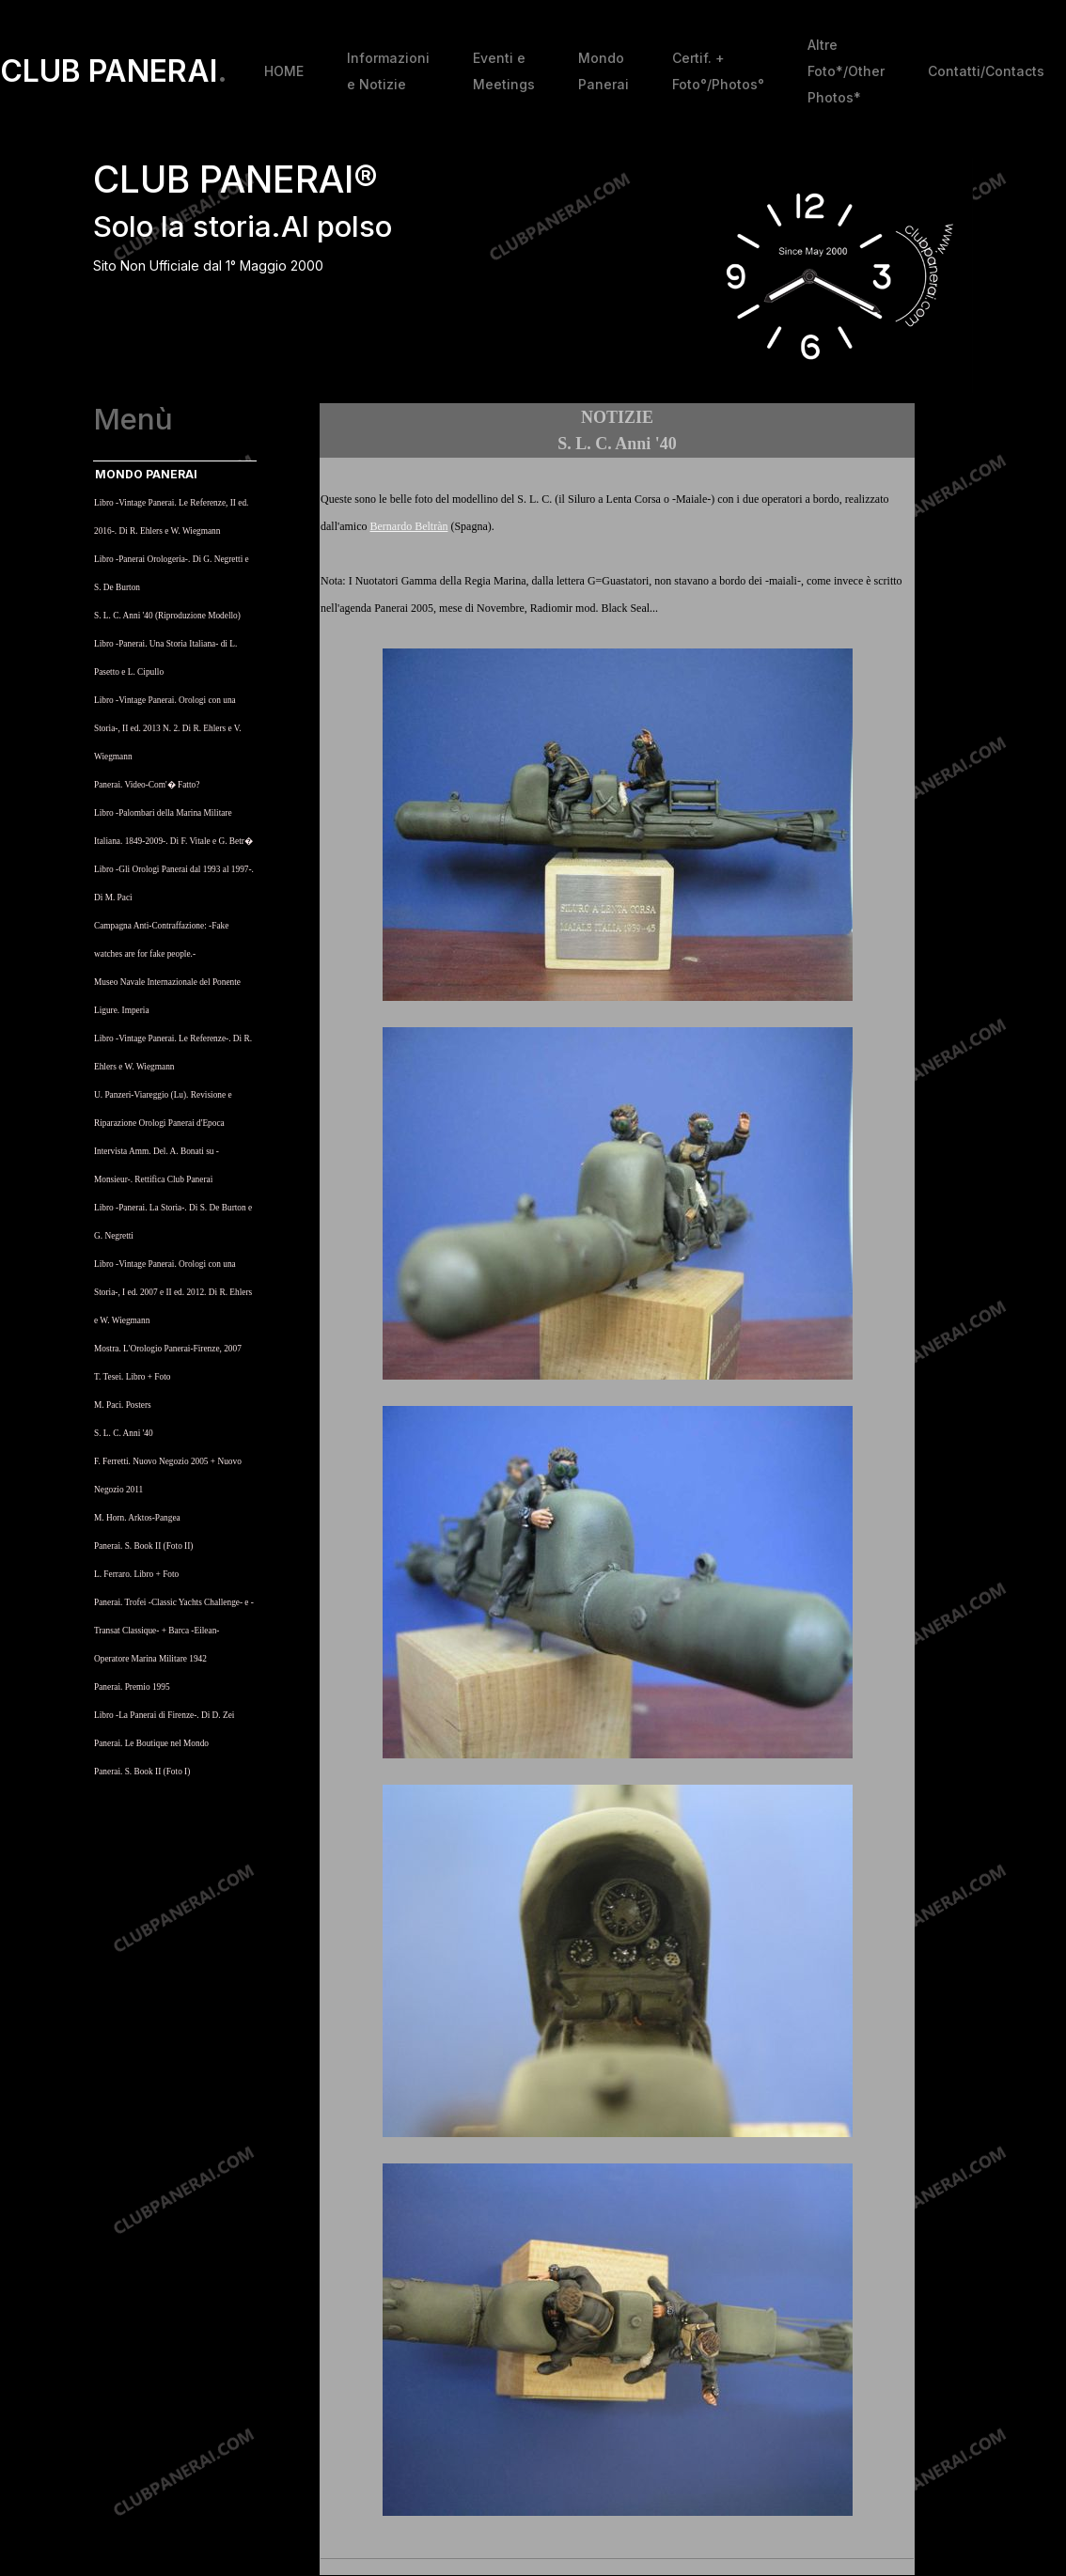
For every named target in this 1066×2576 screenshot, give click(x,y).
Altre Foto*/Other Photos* (846, 71)
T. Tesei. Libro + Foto (132, 1377)
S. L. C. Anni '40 (123, 1433)
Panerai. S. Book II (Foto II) (143, 1546)
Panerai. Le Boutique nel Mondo (151, 1743)
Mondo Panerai (603, 71)
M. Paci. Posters (122, 1405)
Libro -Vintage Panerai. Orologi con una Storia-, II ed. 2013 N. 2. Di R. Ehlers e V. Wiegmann (168, 728)
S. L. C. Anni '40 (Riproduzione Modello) (167, 615)
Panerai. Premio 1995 (132, 1687)
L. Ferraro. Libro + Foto (136, 1574)
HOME (284, 71)
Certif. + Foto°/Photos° (718, 71)
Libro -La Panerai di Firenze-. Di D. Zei (164, 1715)
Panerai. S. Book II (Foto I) (142, 1771)
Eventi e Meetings (504, 71)
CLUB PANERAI (113, 71)
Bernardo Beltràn (408, 526)
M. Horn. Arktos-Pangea (137, 1517)
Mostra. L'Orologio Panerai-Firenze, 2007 (168, 1348)
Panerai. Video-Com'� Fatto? (146, 784)
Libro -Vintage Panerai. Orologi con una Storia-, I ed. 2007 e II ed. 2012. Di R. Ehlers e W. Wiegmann (173, 1292)
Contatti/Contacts (986, 71)
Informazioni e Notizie (388, 71)
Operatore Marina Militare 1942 (150, 1658)
